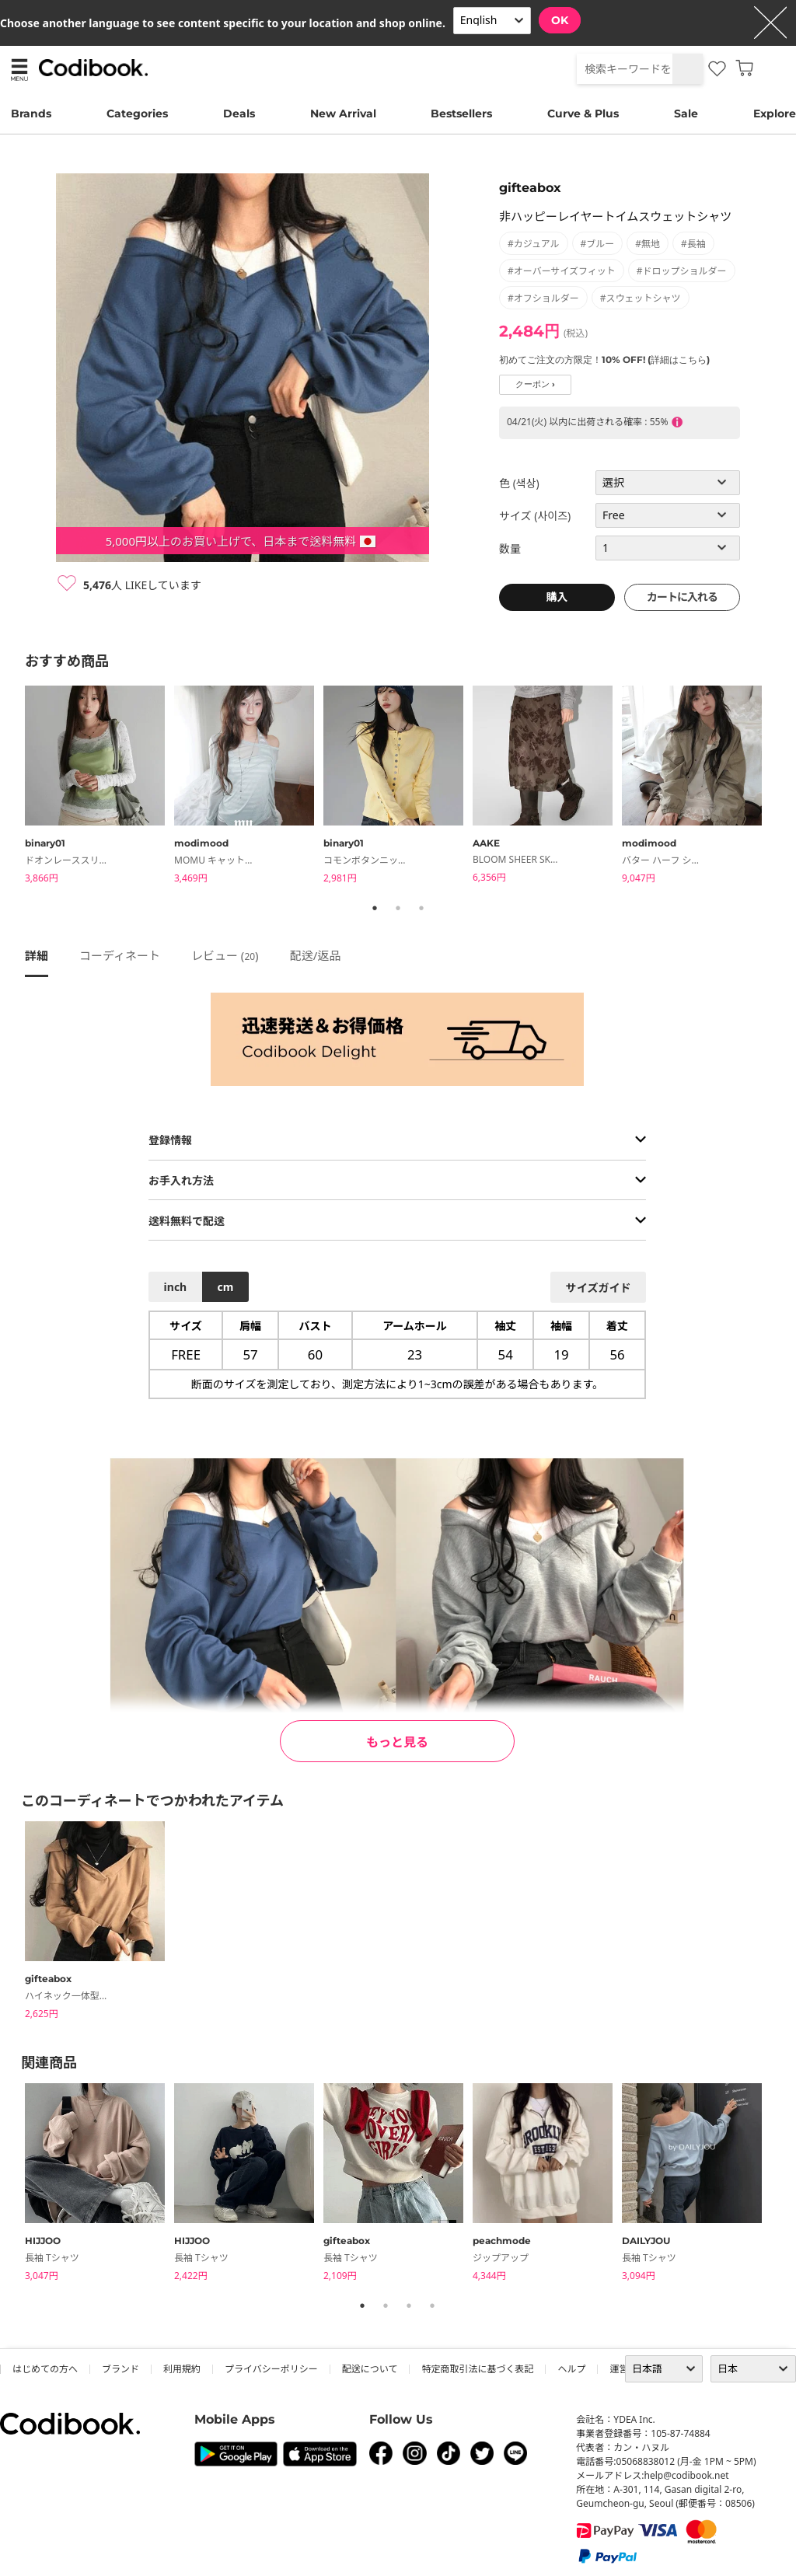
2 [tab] (398, 908)
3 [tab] (421, 908)
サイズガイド (598, 1287)
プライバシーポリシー (271, 2368)
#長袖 (693, 243)
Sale (686, 113)
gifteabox (530, 187)
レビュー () (225, 955)
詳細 (36, 955)
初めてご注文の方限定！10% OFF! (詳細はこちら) (604, 359)
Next (783, 786)
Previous (13, 786)
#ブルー (598, 243)
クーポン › (535, 384)
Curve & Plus (583, 113)
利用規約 (182, 2368)
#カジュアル (534, 243)
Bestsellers (461, 113)
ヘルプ (571, 2368)
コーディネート (119, 955)
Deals (239, 113)
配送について (370, 2368)
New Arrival (343, 113)
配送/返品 (315, 955)
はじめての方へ (45, 2368)
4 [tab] (432, 2305)
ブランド (120, 2368)
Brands (31, 113)
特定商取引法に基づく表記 (477, 2368)
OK (559, 20)
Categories (137, 113)
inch (175, 1286)
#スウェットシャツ (640, 298)
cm (225, 1286)
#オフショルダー (543, 298)
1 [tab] (374, 908)
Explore (774, 113)
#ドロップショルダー (682, 270)
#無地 (647, 243)
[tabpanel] (99, 787)
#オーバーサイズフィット (562, 270)
